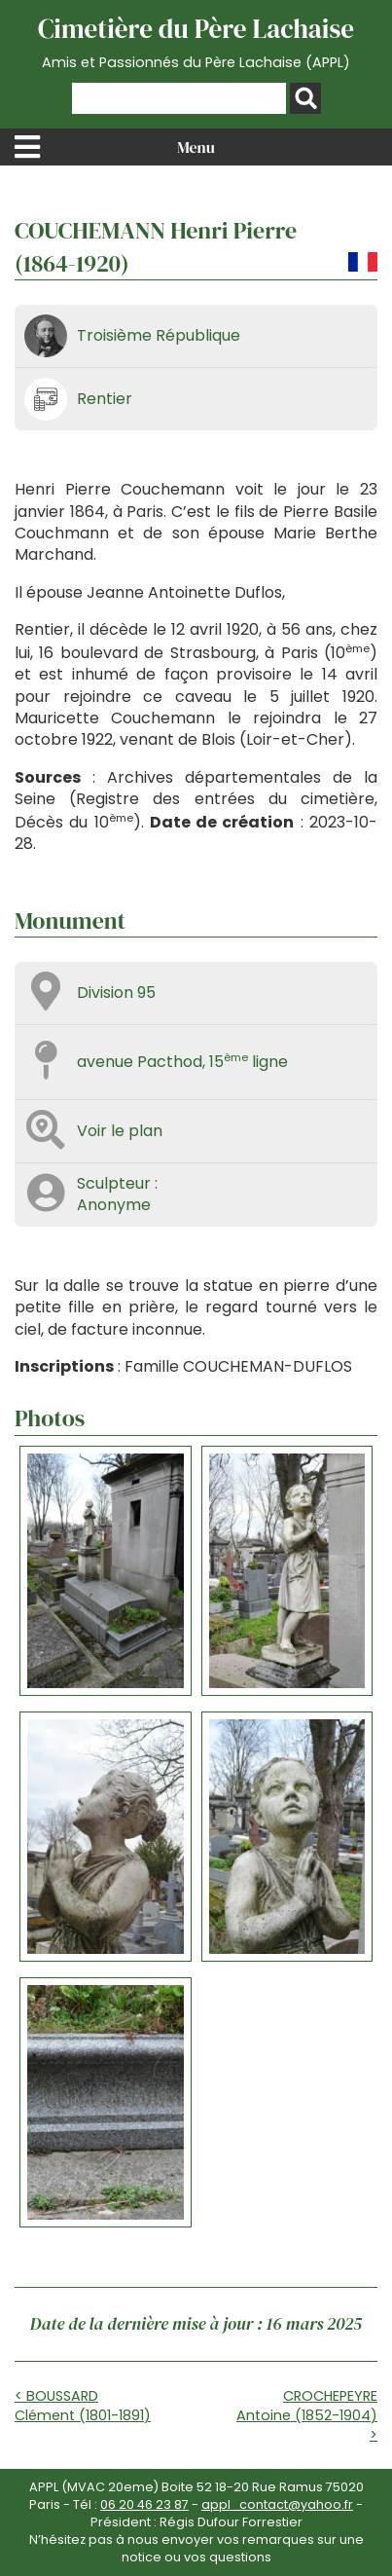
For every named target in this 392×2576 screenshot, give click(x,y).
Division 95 (116, 992)
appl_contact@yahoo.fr (277, 2504)
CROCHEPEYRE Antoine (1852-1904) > (306, 2415)
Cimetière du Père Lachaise (196, 42)
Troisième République (158, 335)
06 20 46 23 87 (144, 2504)
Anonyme (114, 1205)
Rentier (104, 398)
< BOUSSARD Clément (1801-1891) (83, 2405)
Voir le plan (119, 1131)
